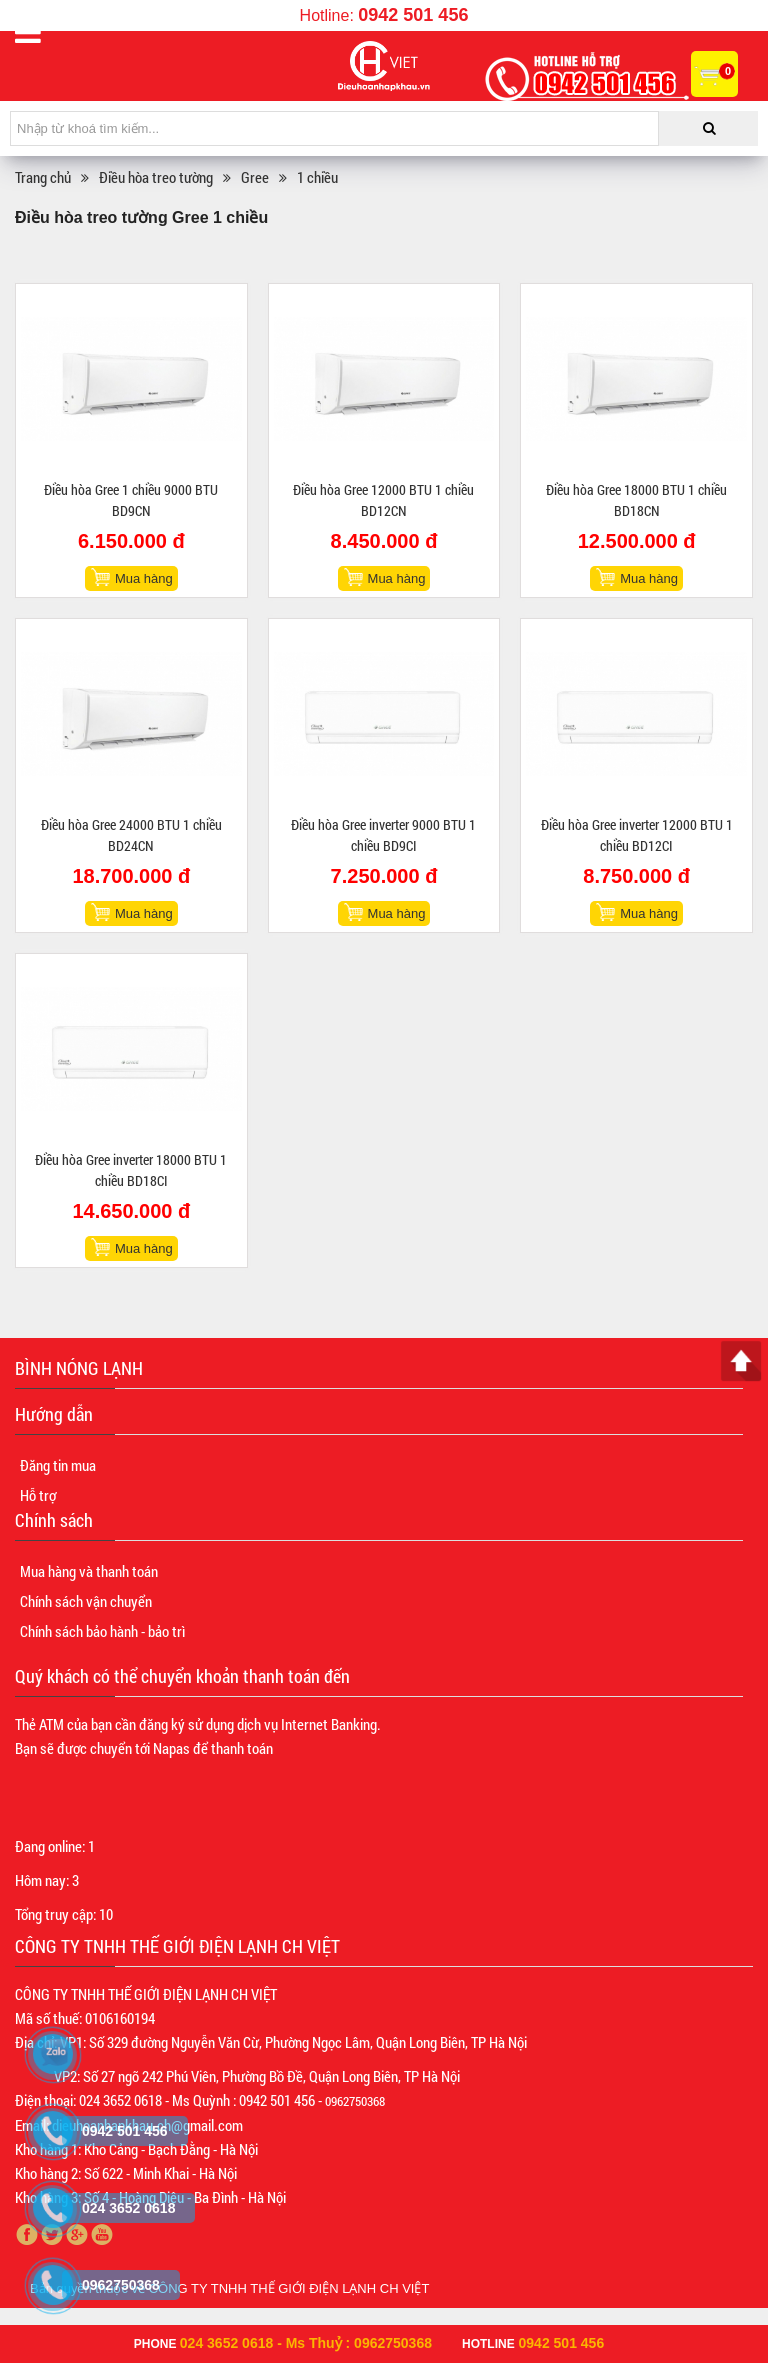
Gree (255, 177)
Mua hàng (144, 578)
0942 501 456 (413, 15)
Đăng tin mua (58, 1465)
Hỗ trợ (38, 1495)
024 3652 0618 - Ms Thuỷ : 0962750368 (306, 2343)
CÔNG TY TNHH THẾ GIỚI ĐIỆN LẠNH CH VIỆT (289, 2288)
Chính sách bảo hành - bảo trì (102, 1631)
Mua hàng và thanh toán (89, 1571)
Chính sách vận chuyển (86, 1601)
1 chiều (317, 177)
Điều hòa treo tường (156, 177)
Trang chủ (43, 177)
